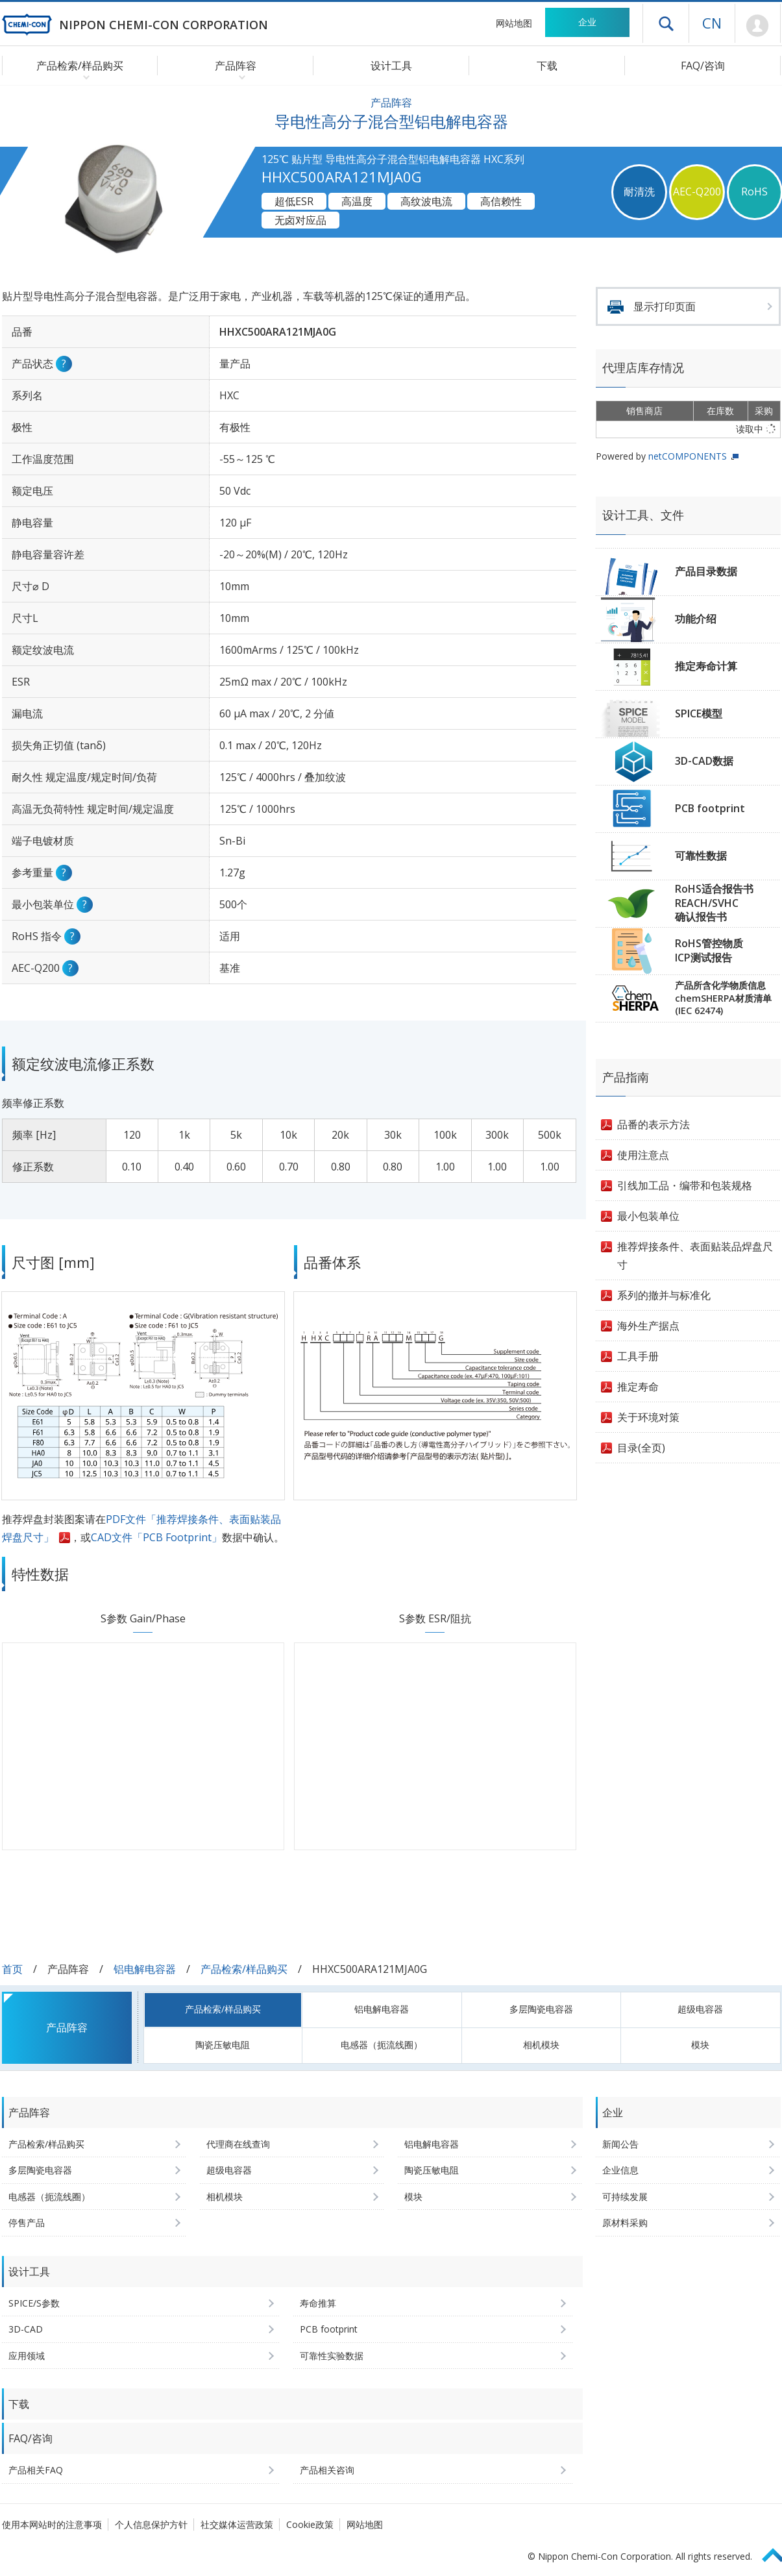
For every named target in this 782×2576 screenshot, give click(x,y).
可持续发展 (625, 2196)
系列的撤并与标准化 (664, 1295)
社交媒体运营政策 (237, 2524)
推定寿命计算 (706, 666)
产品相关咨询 (327, 2470)
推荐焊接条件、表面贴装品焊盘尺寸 (695, 1255)
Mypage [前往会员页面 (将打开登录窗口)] (757, 25)
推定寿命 (638, 1387)
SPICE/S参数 (34, 2303)
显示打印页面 (664, 306)
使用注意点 (643, 1155)
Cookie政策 (310, 2524)
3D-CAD (25, 2329)
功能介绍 (695, 619)
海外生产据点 (648, 1326)
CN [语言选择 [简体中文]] (712, 22)
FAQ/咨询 (703, 65)
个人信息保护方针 (151, 2524)
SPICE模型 (698, 713)
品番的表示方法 (653, 1124)
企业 (587, 22)
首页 (12, 1969)
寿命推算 (318, 2303)
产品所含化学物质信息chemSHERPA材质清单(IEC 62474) (723, 998)
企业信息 (620, 2170)
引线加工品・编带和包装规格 (684, 1185)
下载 (547, 65)
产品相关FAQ (35, 2470)
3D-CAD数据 (704, 761)
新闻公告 (620, 2144)
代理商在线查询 (238, 2144)
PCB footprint (710, 808)
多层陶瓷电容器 (541, 2009)
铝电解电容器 (145, 1969)
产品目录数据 (706, 571)
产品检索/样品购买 (244, 1969)
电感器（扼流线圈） (381, 2044)
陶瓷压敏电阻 (222, 2044)
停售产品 (26, 2222)
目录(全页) (641, 1448)
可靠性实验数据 (331, 2355)
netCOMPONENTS (687, 456)
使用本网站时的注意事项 (52, 2524)
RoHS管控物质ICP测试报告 (709, 950)
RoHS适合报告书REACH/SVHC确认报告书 (714, 903)
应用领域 (26, 2355)
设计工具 (391, 65)
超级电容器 (700, 2009)
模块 (700, 2044)
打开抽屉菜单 (666, 23)
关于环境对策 (648, 1417)
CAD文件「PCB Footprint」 (156, 1537)
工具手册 (638, 1356)
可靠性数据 (701, 855)
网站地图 (514, 23)
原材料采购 (625, 2222)
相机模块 (541, 2044)
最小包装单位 (648, 1216)
